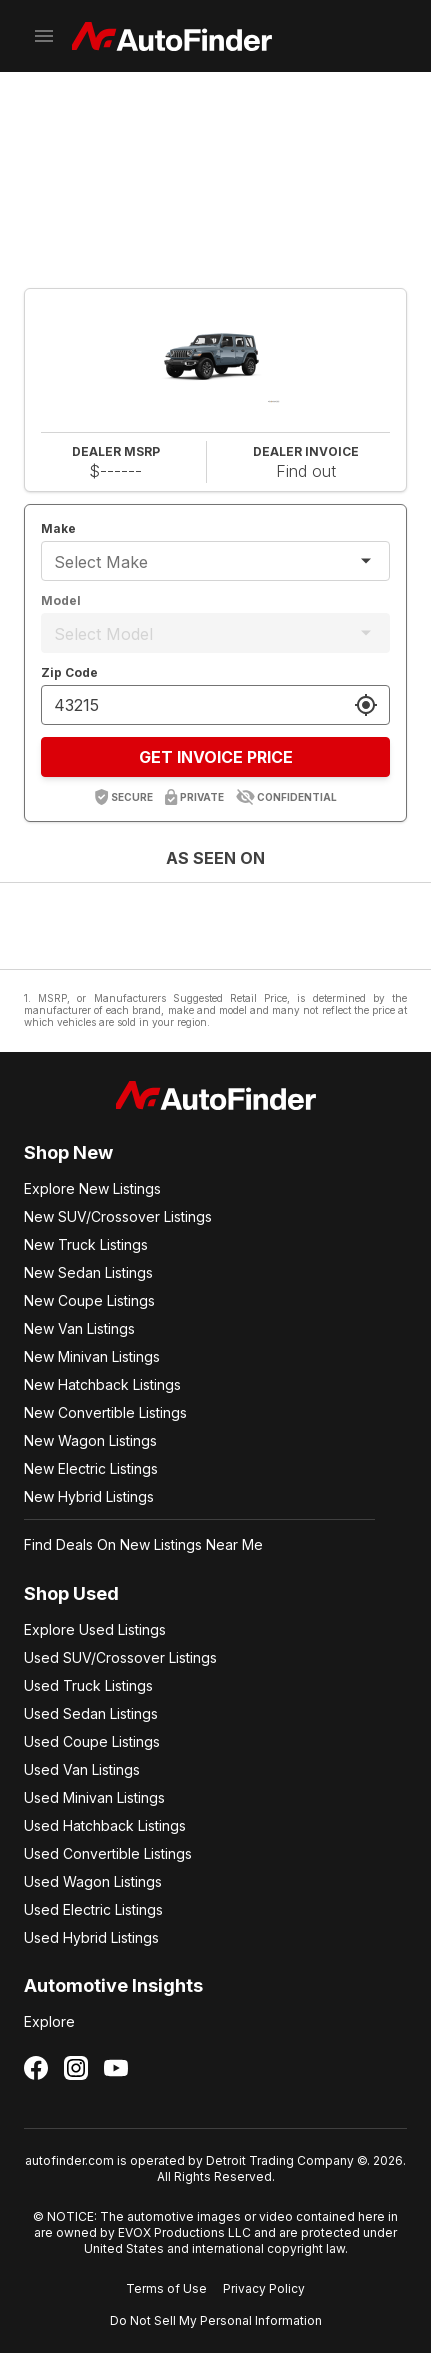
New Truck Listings (86, 1244)
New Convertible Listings (105, 1412)
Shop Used (71, 1593)
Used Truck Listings (88, 1685)
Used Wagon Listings (93, 1881)
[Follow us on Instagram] (76, 2068)
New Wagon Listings (90, 1440)
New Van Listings (79, 1328)
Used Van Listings (82, 1769)
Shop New (68, 1152)
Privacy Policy (264, 2288)
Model (61, 600)
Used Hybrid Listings (91, 1937)
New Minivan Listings (92, 1356)
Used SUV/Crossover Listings (120, 1657)
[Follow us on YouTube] (116, 2068)
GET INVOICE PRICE (216, 757)
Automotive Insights (113, 1985)
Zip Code (69, 672)
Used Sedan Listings (91, 1713)
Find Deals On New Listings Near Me (143, 1544)
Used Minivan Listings (94, 1797)
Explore (49, 2021)
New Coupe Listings (89, 1300)
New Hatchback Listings (102, 1384)
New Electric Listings (91, 1468)
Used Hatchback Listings (105, 1825)
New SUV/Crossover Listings (118, 1216)
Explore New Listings (92, 1188)
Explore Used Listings (95, 1629)
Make (58, 528)
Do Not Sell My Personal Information (216, 2320)
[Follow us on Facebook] (36, 2068)
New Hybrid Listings (89, 1496)
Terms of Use (166, 2288)
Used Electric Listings (93, 1909)
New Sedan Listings (88, 1272)
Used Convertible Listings (108, 1853)
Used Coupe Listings (92, 1741)
